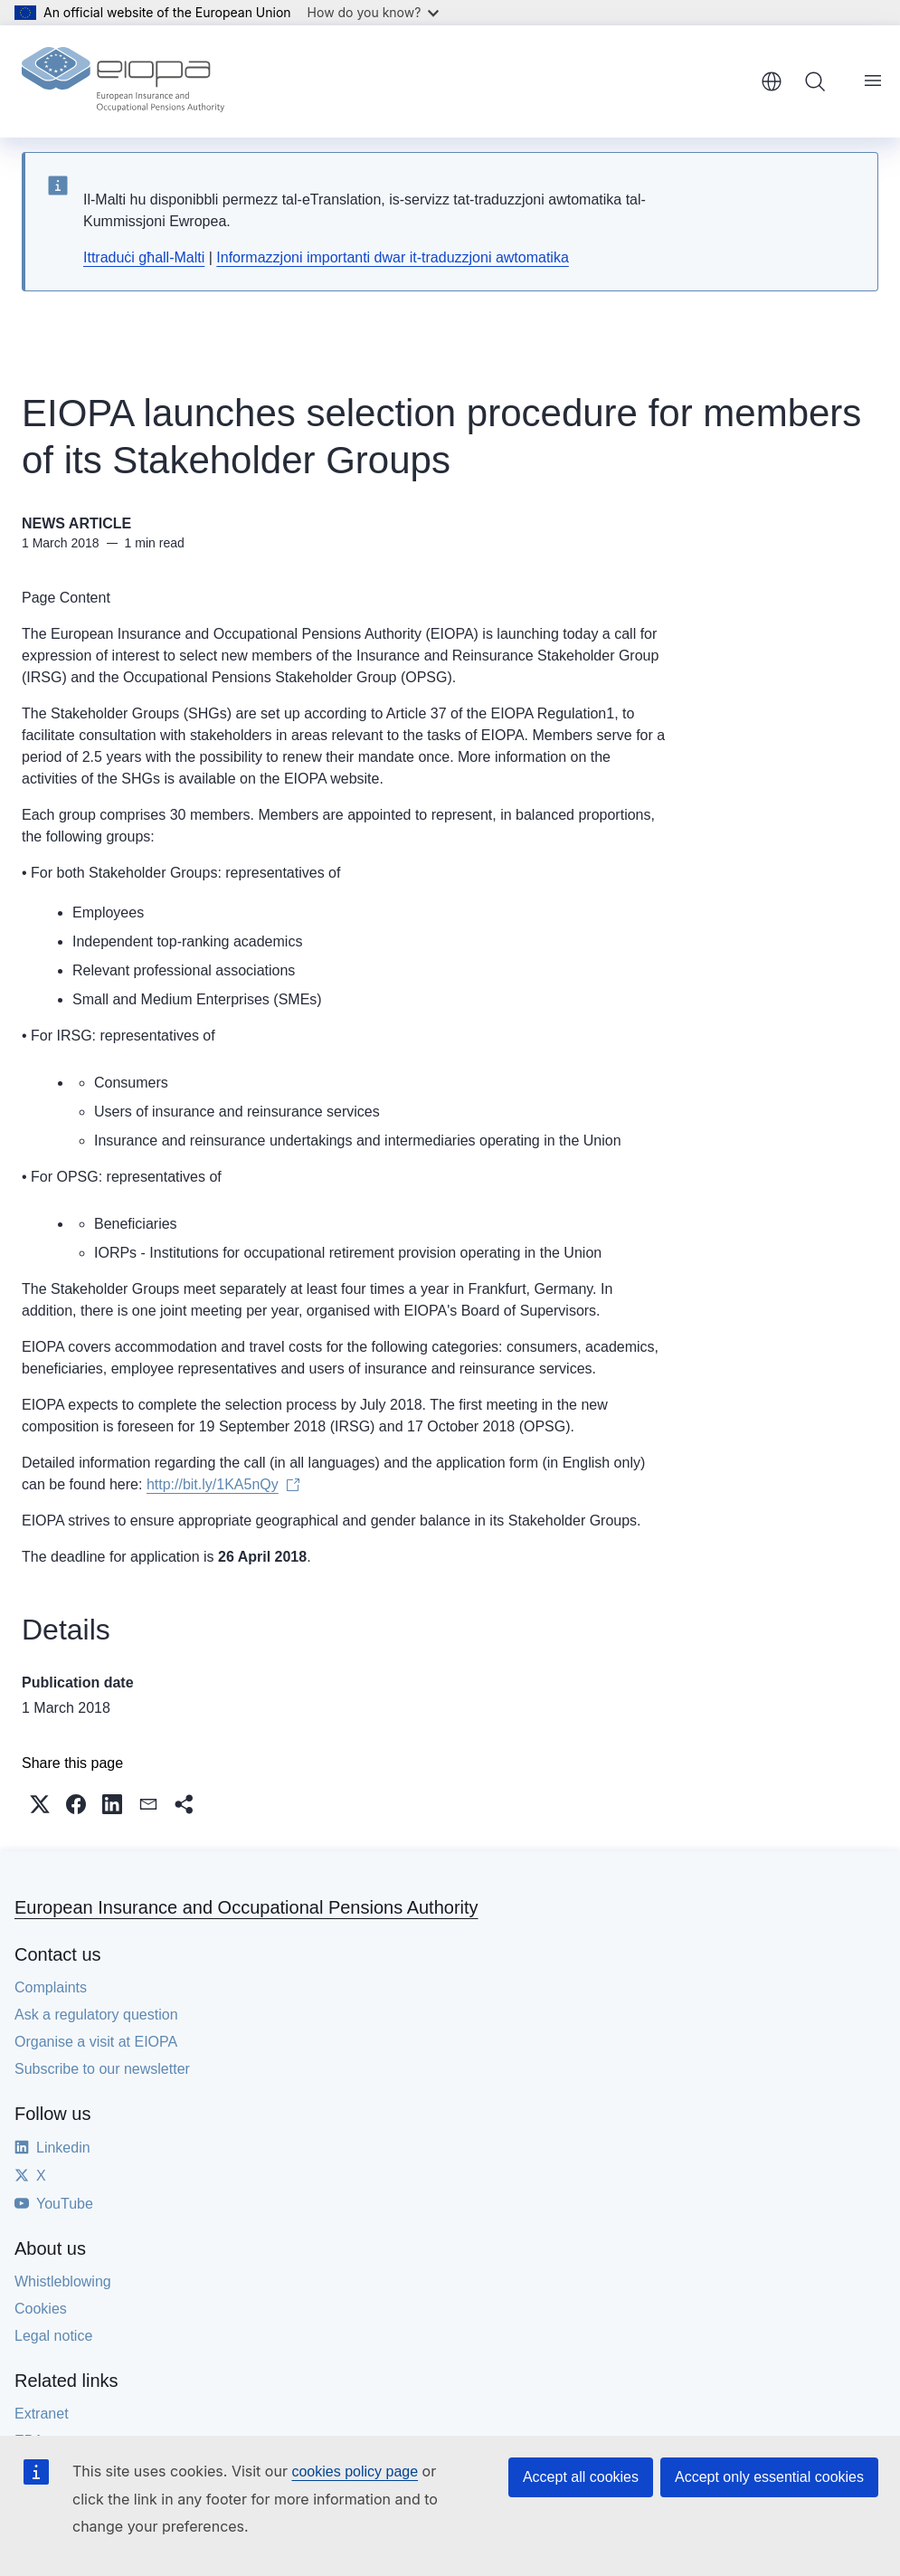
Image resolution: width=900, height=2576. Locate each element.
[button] (39, 1804)
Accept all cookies (581, 2477)
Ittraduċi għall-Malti (143, 257)
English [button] (771, 81)
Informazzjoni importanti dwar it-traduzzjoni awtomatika (392, 257)
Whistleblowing (62, 2281)
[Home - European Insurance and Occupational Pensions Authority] (123, 81)
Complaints (50, 1987)
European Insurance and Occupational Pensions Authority (246, 1907)
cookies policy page (354, 2471)
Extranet (41, 2413)
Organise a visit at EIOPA (95, 2041)
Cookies (40, 2308)
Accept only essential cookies (769, 2477)
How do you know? (374, 12)
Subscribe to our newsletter (102, 2069)
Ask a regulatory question (96, 2014)
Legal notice (53, 2335)
